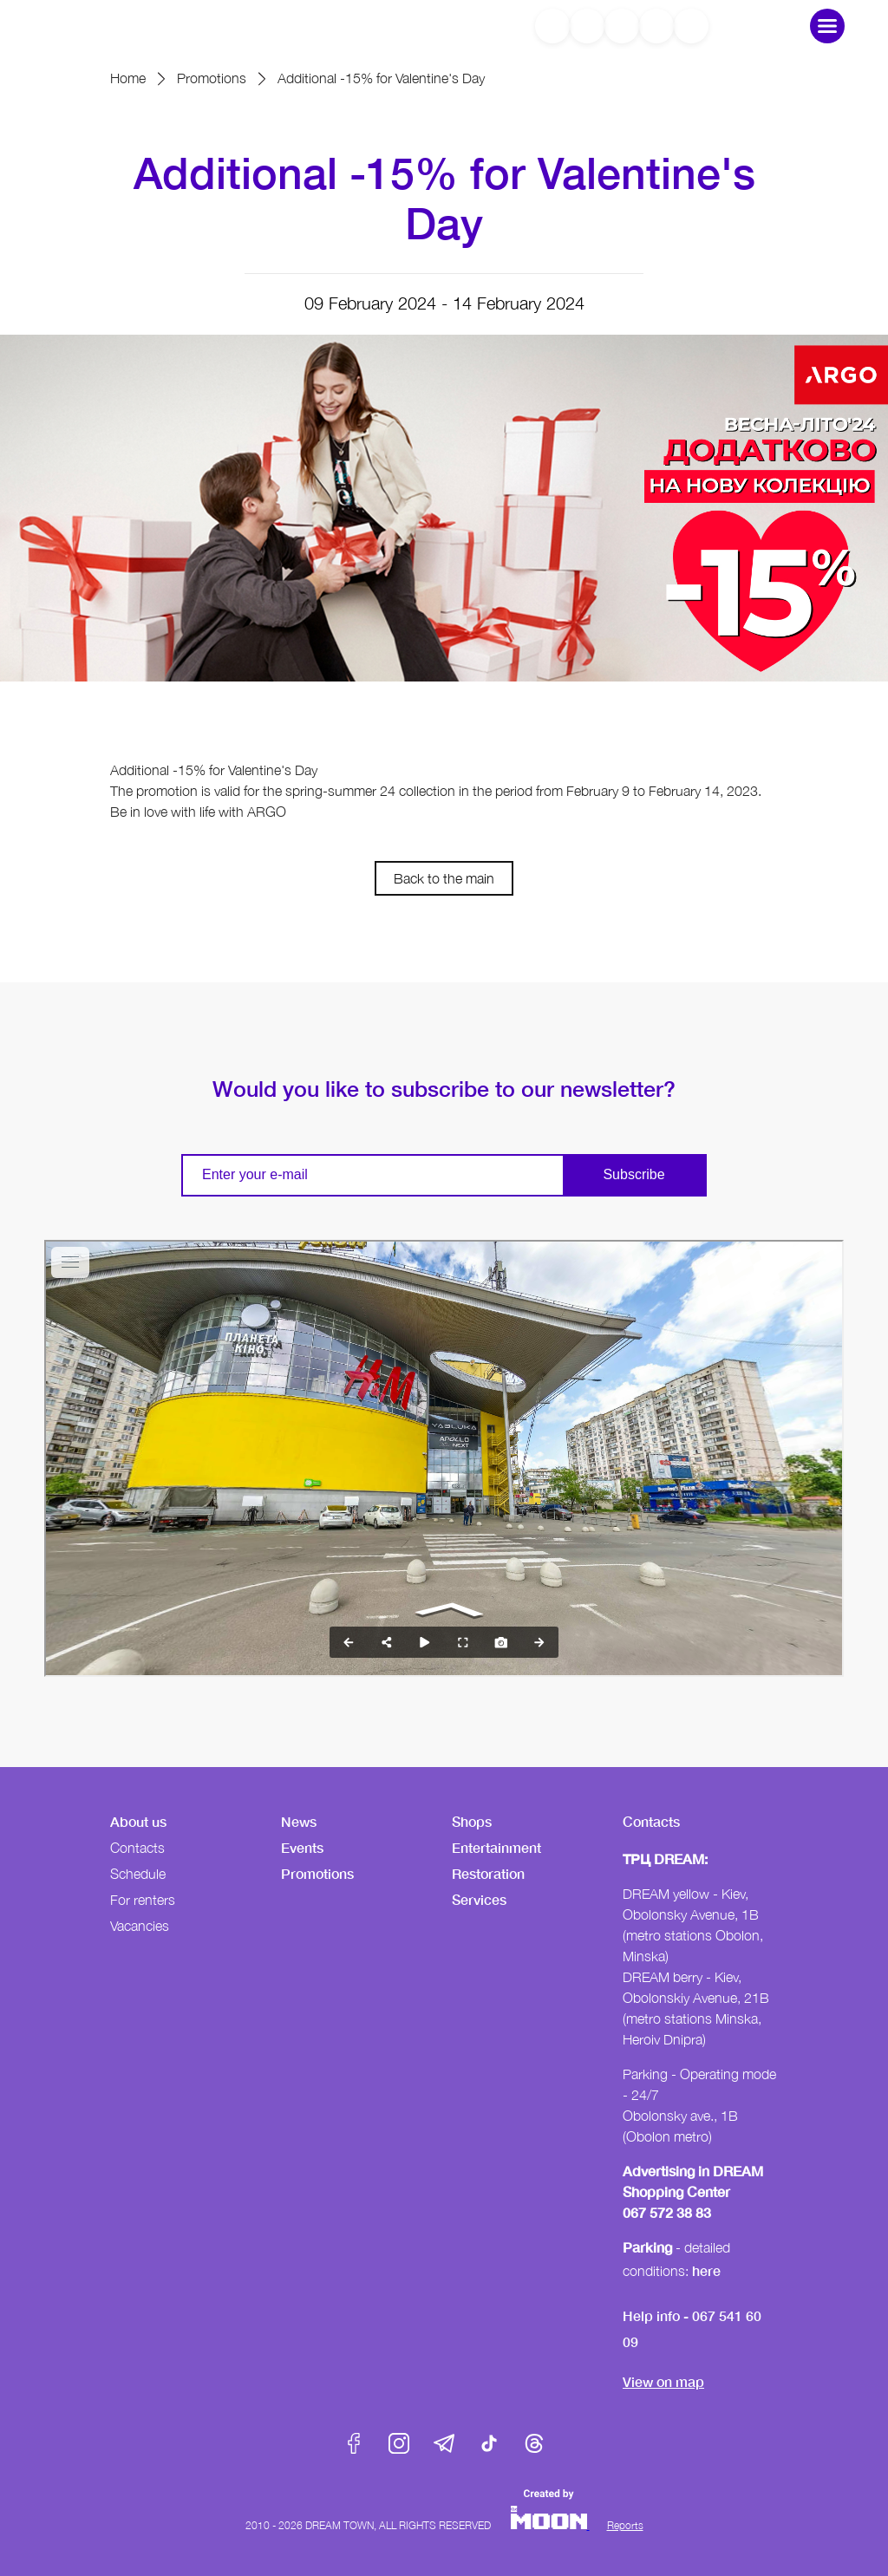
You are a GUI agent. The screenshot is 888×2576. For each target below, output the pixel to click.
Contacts (137, 1847)
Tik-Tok (489, 2443)
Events (302, 1847)
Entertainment (496, 1847)
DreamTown (116, 25)
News (299, 1821)
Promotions (211, 78)
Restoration (488, 1873)
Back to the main (444, 878)
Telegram (444, 2443)
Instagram (399, 2443)
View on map (663, 2381)
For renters (142, 1900)
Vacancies (139, 1926)
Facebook (354, 2443)
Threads (534, 2443)
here (706, 2270)
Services (479, 1899)
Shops (472, 1821)
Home (128, 78)
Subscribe (633, 1174)
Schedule (138, 1873)
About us (138, 1821)
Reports (625, 2525)
